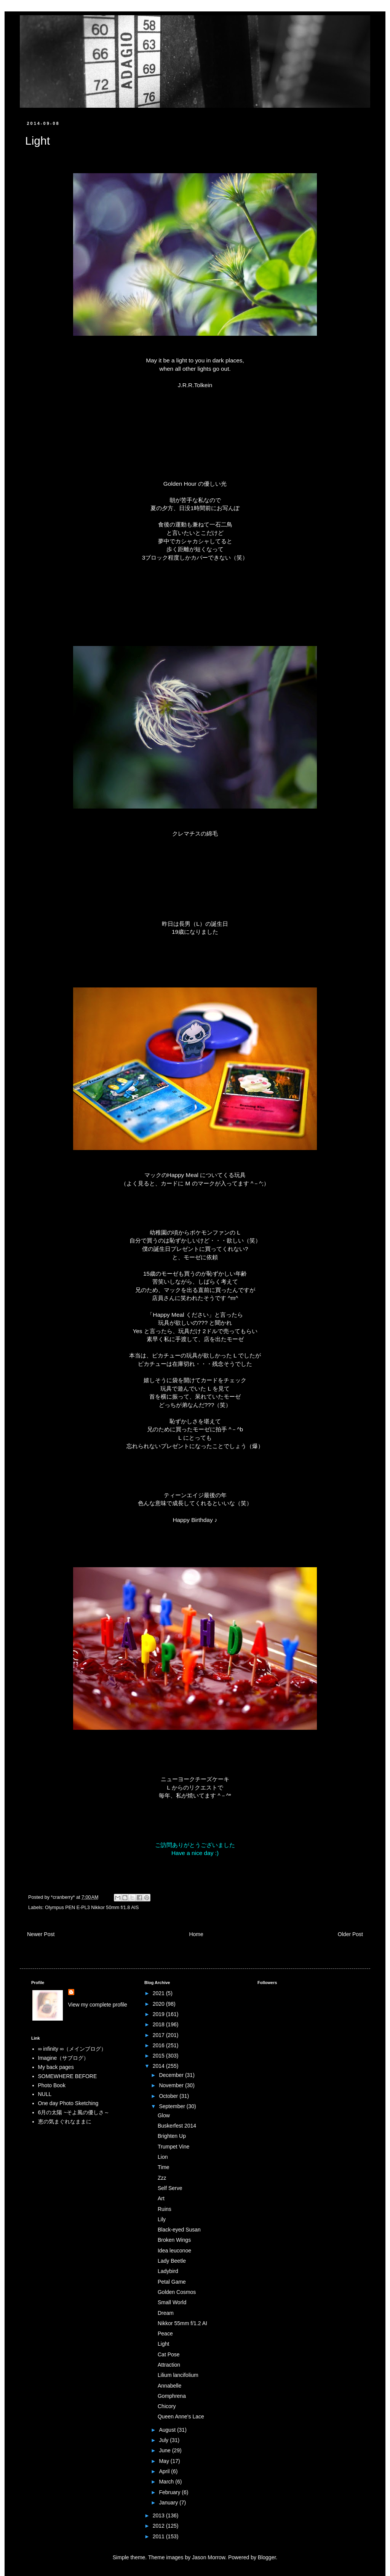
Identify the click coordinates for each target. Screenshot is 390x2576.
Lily (162, 2219)
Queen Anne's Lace (181, 2416)
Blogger (267, 2557)
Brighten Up (172, 2136)
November (172, 2085)
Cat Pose (169, 2354)
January (169, 2502)
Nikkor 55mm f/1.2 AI (182, 2323)
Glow (164, 2115)
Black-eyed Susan (179, 2230)
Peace (165, 2333)
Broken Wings (174, 2240)
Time (163, 2167)
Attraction (169, 2365)
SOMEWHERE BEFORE (67, 2076)
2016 (159, 2045)
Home (196, 1934)
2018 (159, 2024)
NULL (45, 2094)
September (172, 2106)
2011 (159, 2536)
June (165, 2450)
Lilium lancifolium (178, 2375)
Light (163, 2344)
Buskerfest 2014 (177, 2126)
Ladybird (168, 2271)
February (170, 2492)
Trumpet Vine (173, 2147)
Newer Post (40, 1934)
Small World (172, 2302)
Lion (163, 2157)
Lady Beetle (172, 2261)
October (169, 2096)
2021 (159, 1993)
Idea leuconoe (174, 2250)
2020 (159, 2004)
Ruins (164, 2209)
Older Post (350, 1934)
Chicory (167, 2406)
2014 (159, 2066)
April (165, 2471)
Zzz (162, 2178)
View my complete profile (97, 2005)
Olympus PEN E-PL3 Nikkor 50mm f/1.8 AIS (92, 1907)
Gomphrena (172, 2396)
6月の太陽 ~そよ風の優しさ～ (74, 2112)
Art (161, 2198)
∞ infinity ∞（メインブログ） (72, 2049)
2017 (159, 2035)
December (172, 2075)
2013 (159, 2515)
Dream (166, 2313)
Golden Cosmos (177, 2292)
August (168, 2430)
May (164, 2461)
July (164, 2440)
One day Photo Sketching (68, 2103)
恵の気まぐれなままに (64, 2121)
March (167, 2482)
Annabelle (169, 2386)
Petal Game (172, 2282)
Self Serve (170, 2188)
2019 (159, 2014)
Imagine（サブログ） (63, 2058)
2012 (159, 2526)
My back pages (56, 2067)
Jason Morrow (208, 2557)
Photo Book (52, 2085)
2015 (159, 2056)
